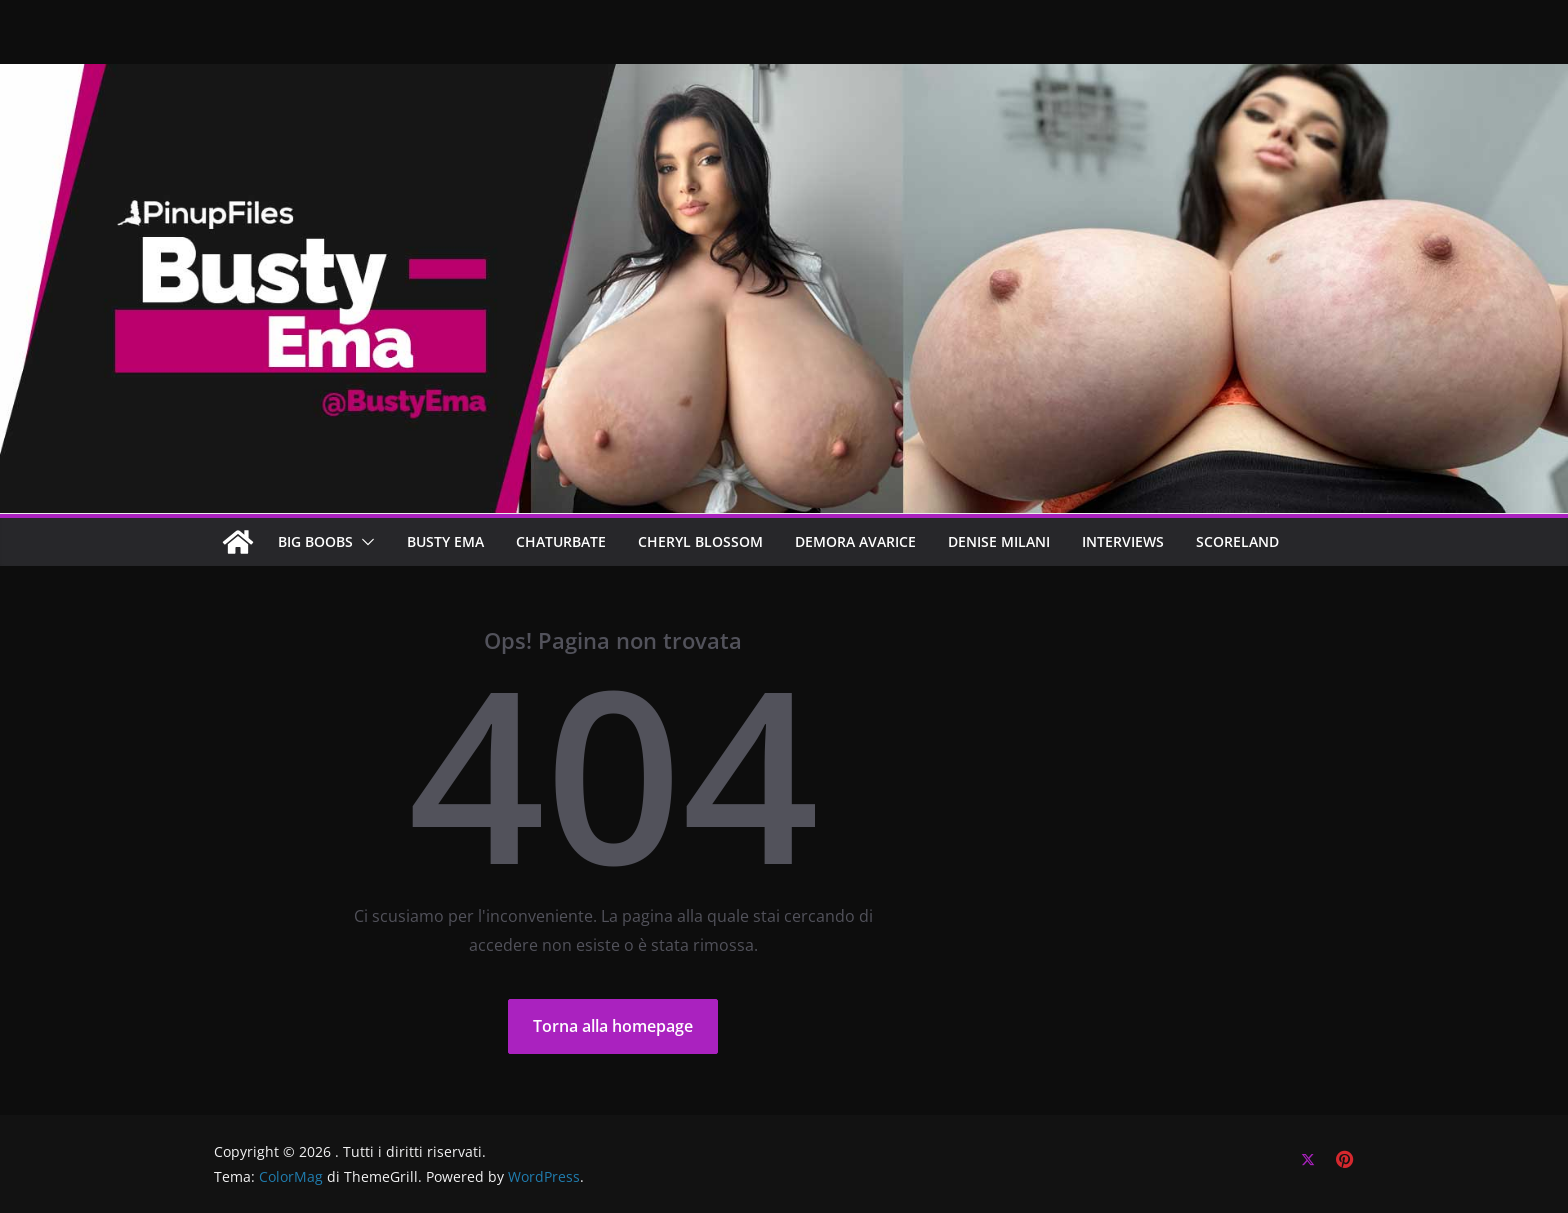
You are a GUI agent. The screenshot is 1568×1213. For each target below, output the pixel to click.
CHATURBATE (561, 541)
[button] (364, 542)
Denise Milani (999, 541)
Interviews (1123, 541)
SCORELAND (1237, 541)
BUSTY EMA (445, 541)
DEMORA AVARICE (855, 541)
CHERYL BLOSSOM (700, 541)
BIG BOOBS (315, 541)
